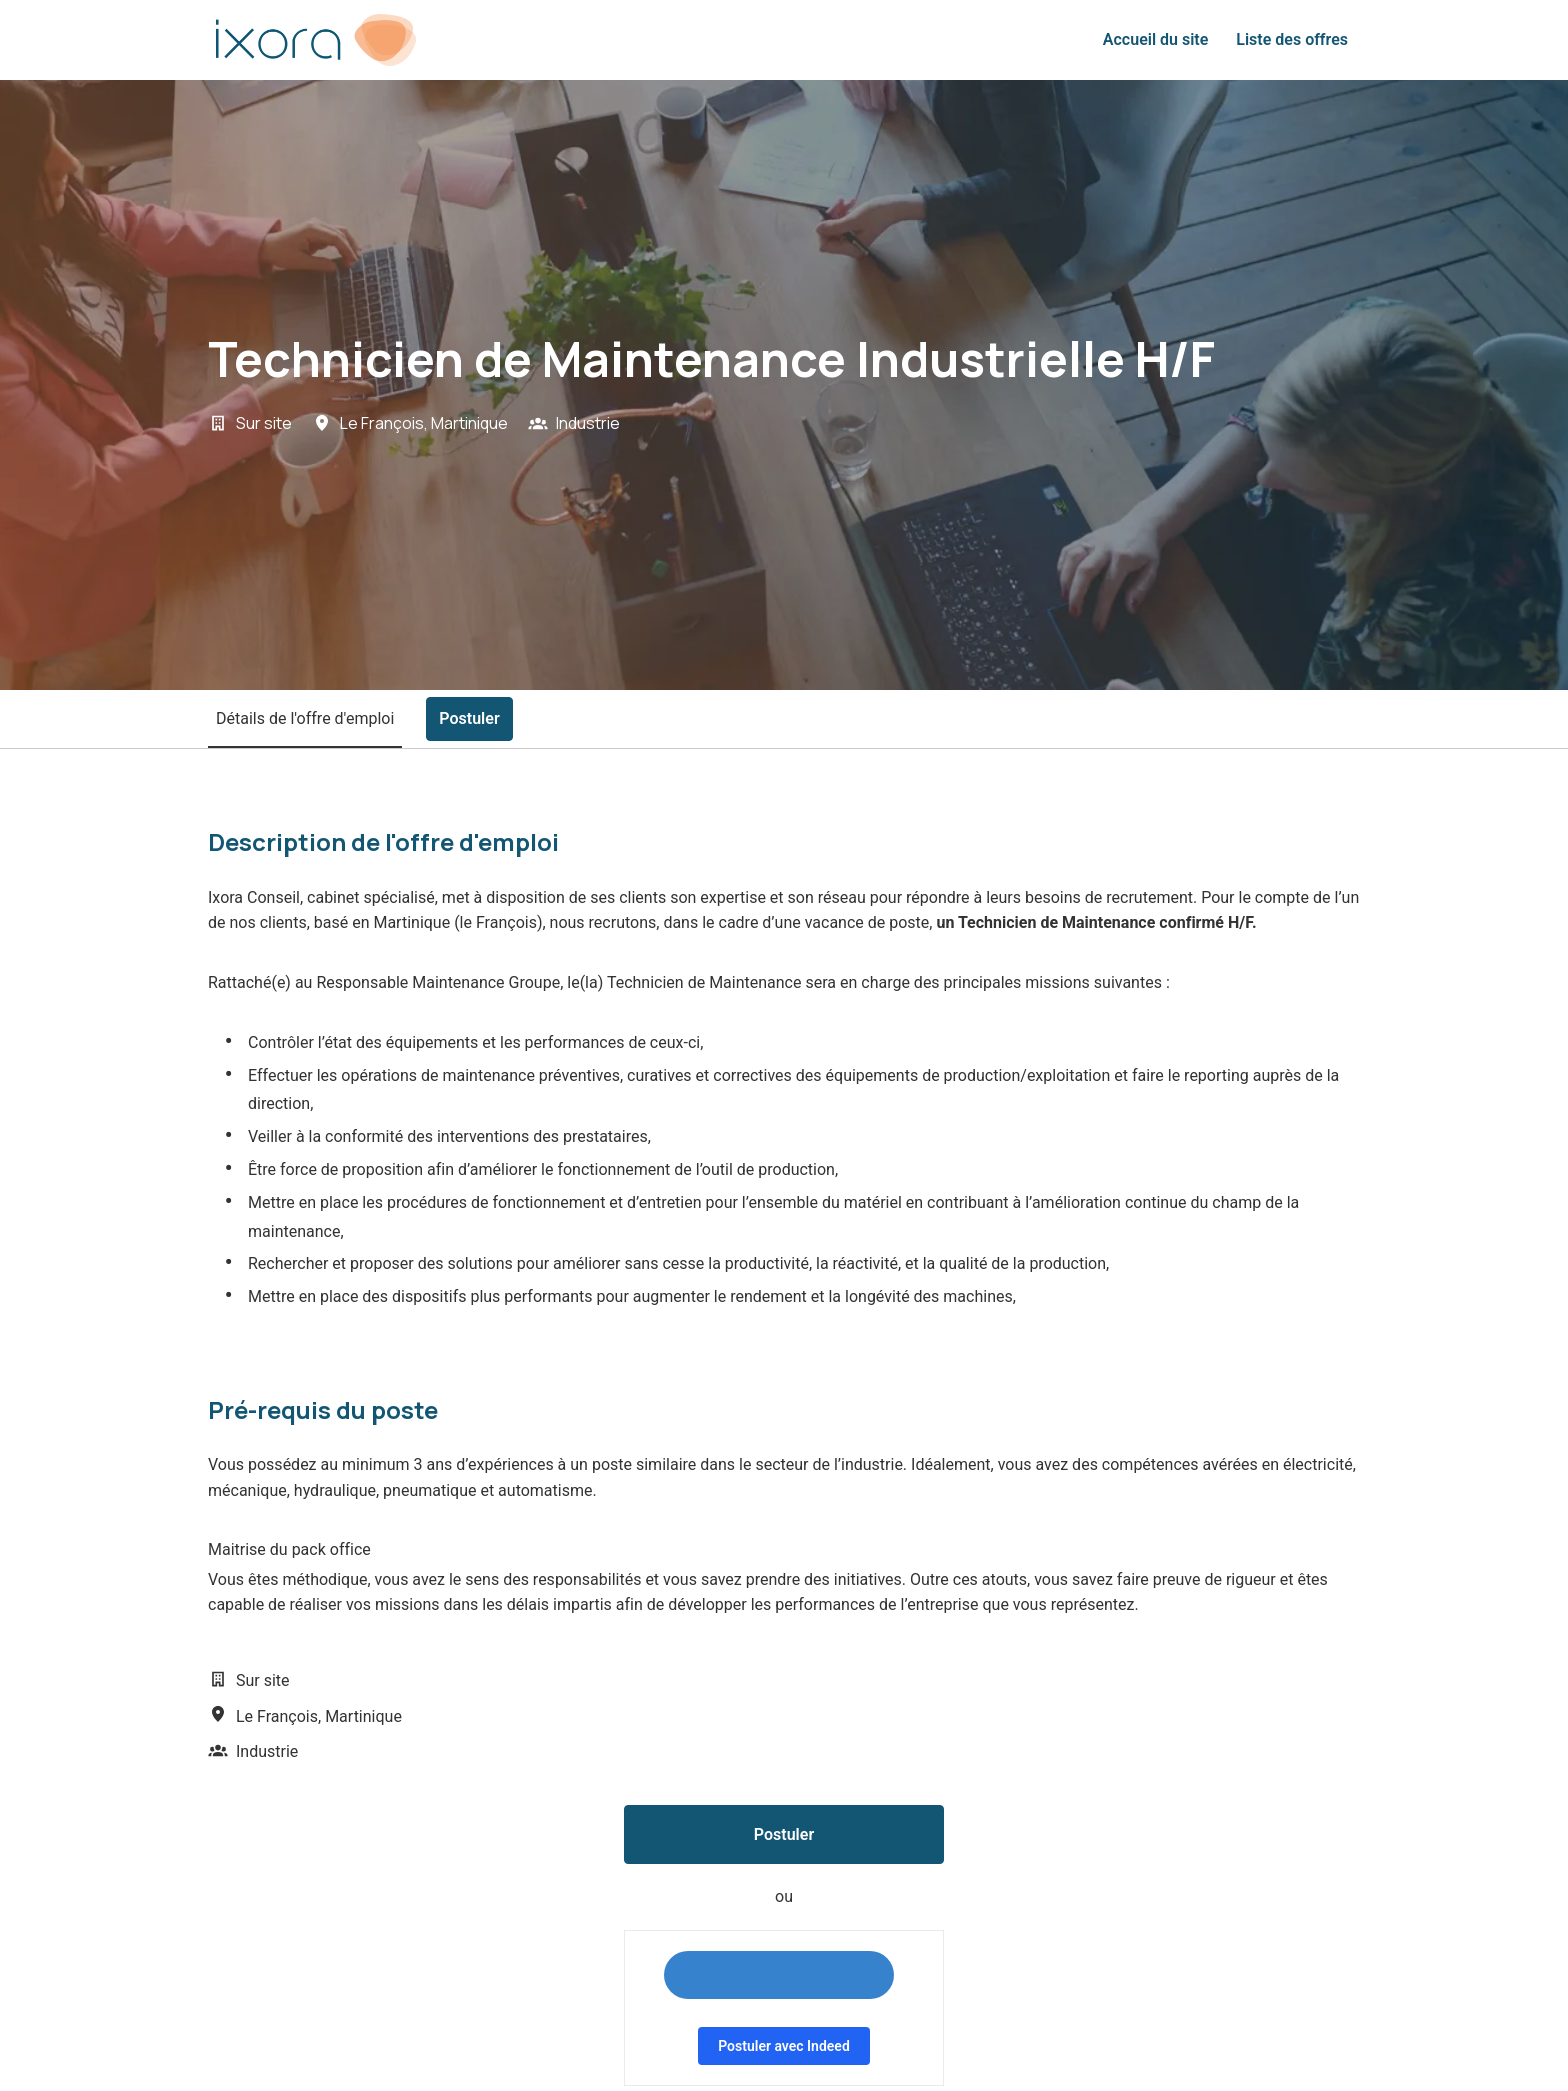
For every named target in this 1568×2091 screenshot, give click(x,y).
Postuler (784, 1834)
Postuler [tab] (469, 718)
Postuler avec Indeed (784, 2046)
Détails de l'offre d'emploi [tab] (305, 718)
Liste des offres (1292, 39)
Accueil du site (1155, 39)
